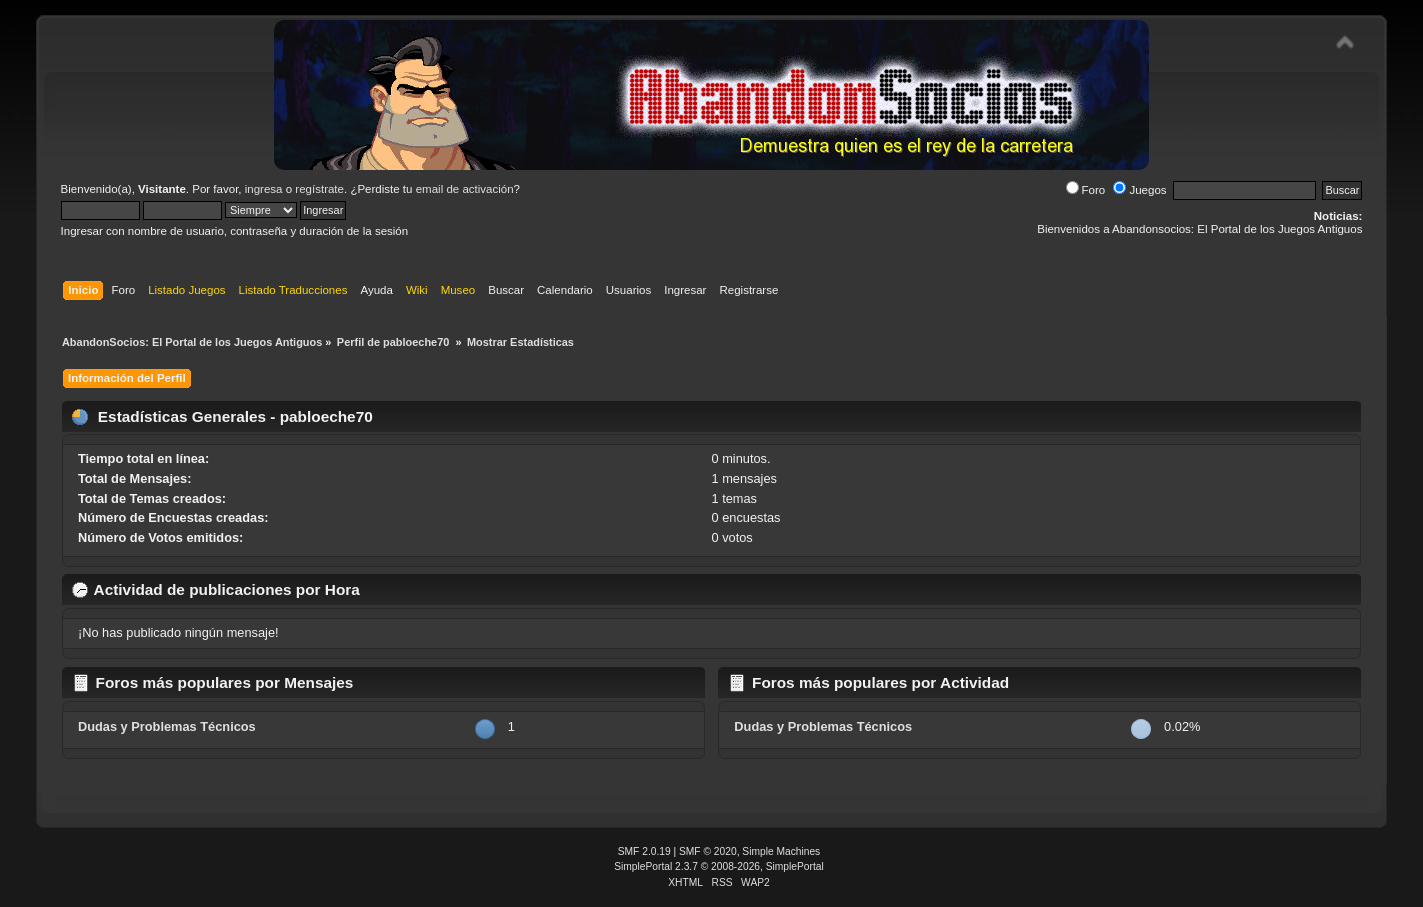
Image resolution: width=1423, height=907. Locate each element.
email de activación (465, 189)
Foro (1086, 190)
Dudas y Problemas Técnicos (167, 726)
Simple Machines (781, 851)
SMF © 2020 (708, 851)
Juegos (1139, 190)
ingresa (264, 189)
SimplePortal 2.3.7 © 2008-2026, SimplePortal (719, 866)
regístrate (319, 189)
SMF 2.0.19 (644, 851)
